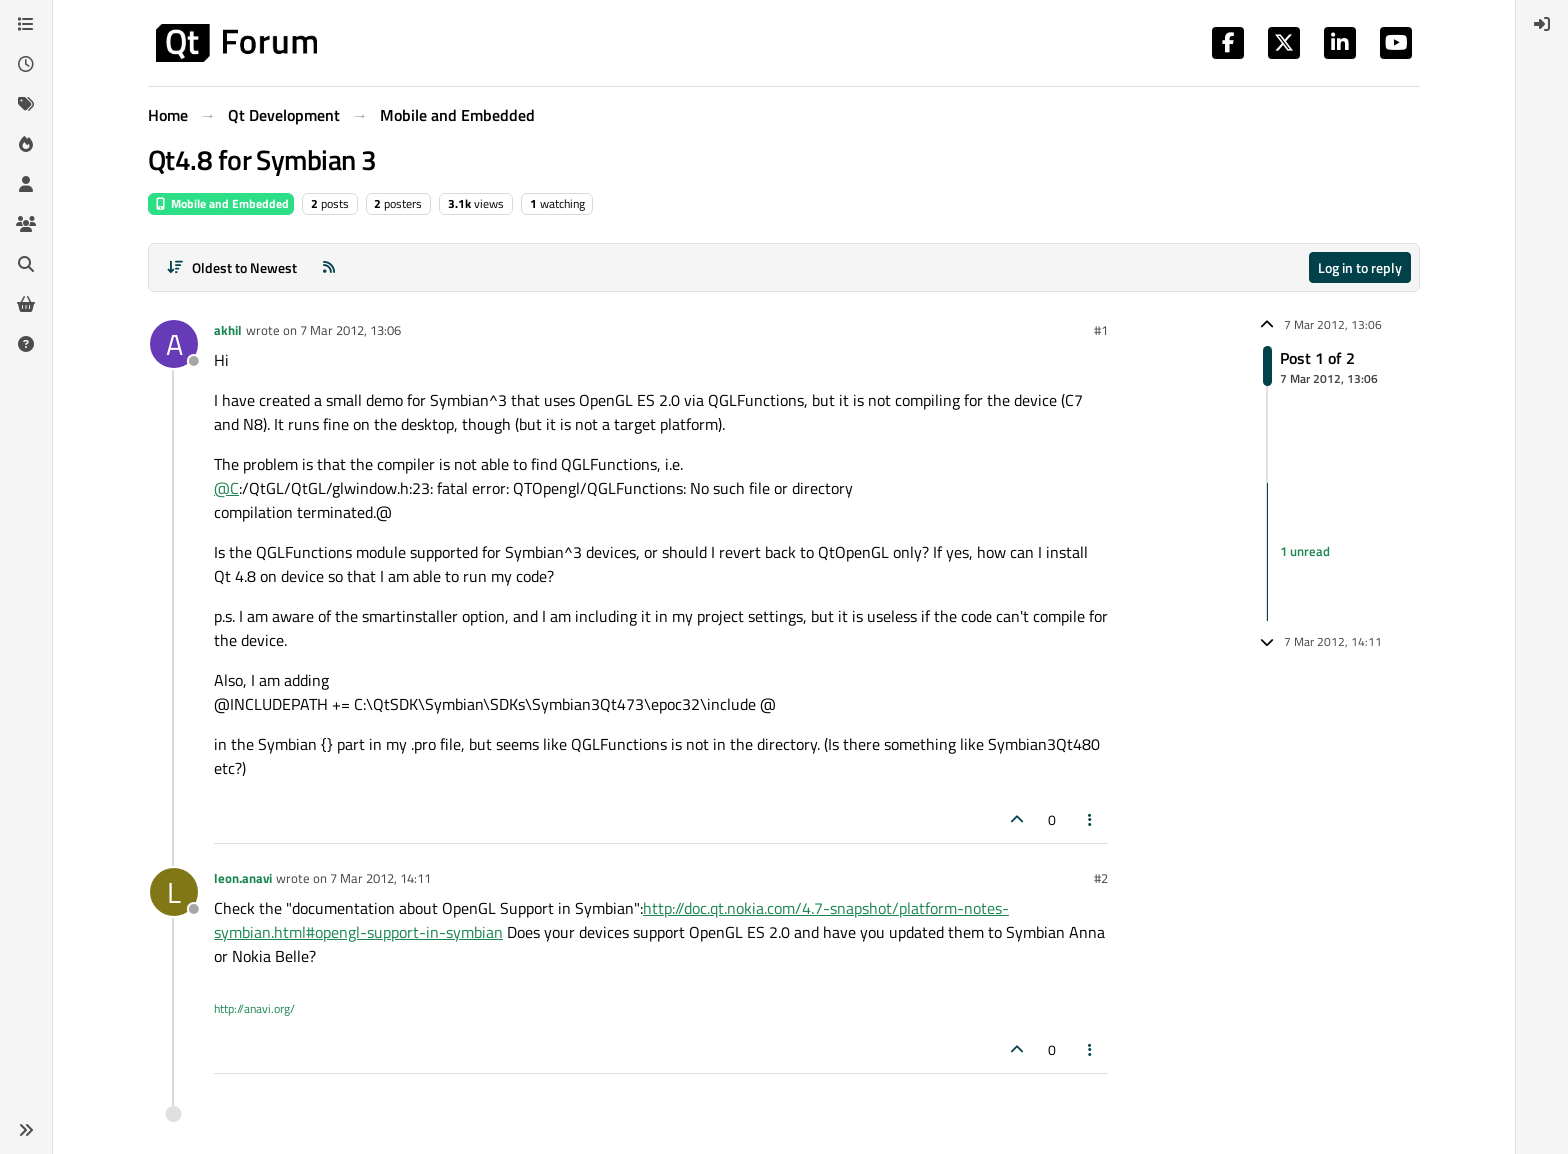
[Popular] (26, 144)
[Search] (26, 264)
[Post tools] (1091, 819)
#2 (1101, 878)
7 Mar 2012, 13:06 (350, 330)
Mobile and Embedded (221, 203)
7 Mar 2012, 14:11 (380, 878)
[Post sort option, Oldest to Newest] (231, 267)
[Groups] (26, 224)
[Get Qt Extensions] (26, 304)
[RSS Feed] (329, 267)
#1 (1101, 330)
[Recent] (26, 64)
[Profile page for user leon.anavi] (174, 892)
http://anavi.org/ (254, 1008)
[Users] (26, 184)
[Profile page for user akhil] (174, 344)
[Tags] (26, 104)
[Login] (1542, 24)
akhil (228, 330)
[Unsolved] (26, 344)
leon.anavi (243, 878)
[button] (26, 1130)
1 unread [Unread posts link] (1305, 551)
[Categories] (26, 24)
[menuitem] (1542, 24)
